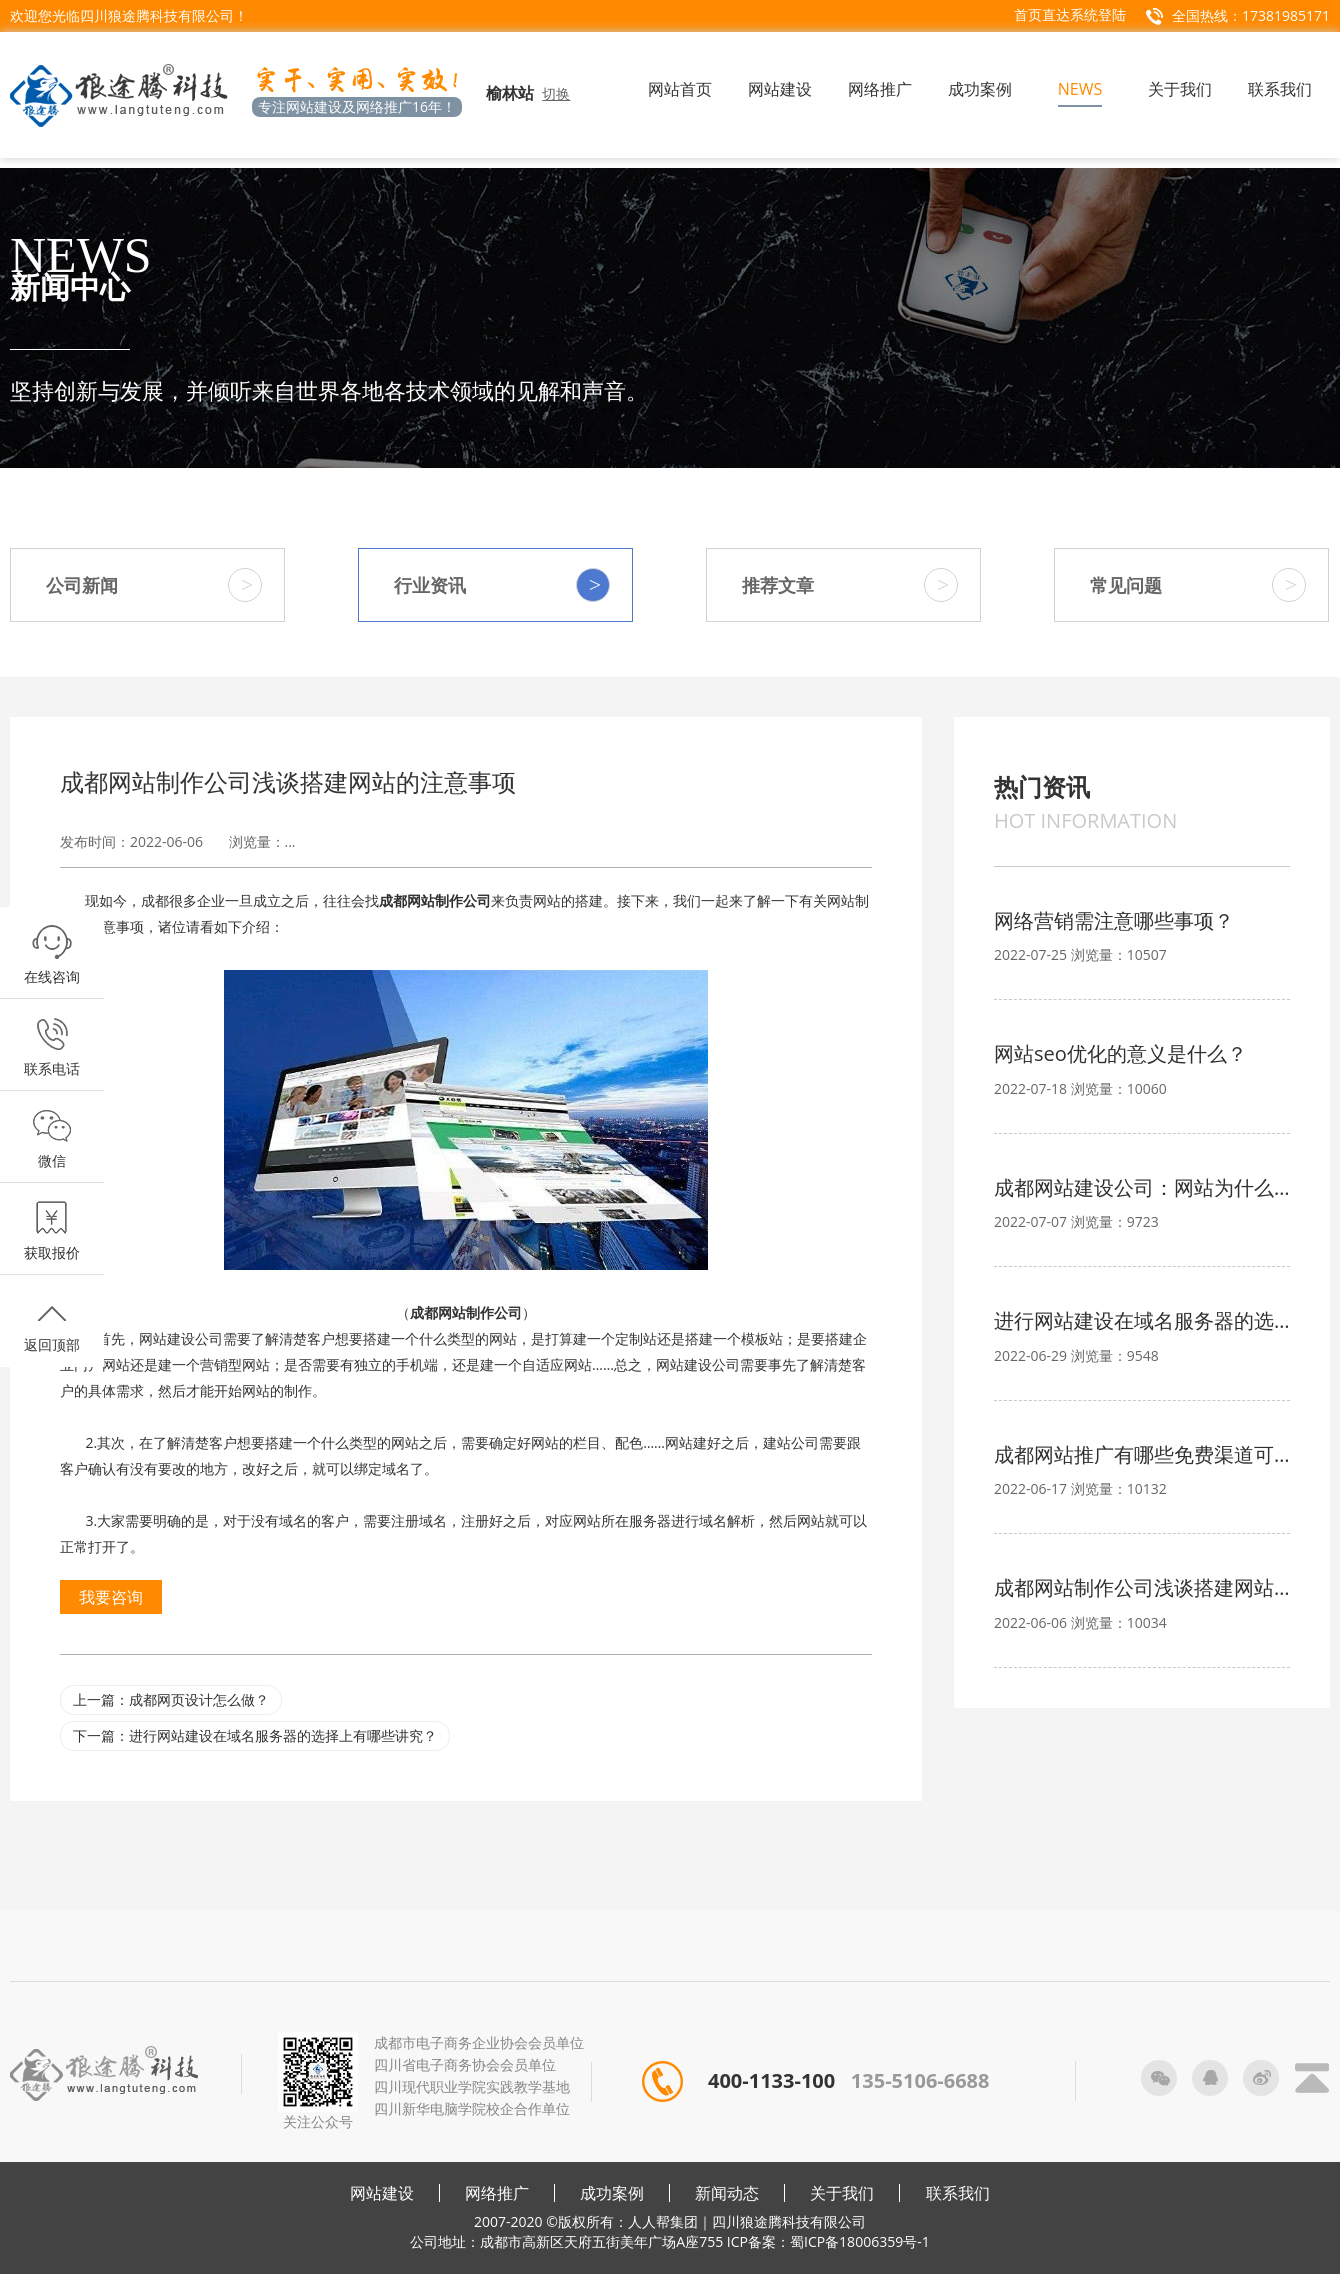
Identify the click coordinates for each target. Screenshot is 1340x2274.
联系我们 (958, 2193)
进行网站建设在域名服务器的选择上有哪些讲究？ (1142, 1320)
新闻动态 (727, 2193)
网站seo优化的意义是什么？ (1120, 1053)
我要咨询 (111, 1597)
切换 (556, 93)
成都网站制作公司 (435, 900)
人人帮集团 (663, 2221)
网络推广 (497, 2193)
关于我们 (842, 2193)
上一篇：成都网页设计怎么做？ (171, 1699)
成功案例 (612, 2193)
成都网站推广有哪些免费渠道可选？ (1142, 1454)
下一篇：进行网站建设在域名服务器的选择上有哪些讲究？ (255, 1735)
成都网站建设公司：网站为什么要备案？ (1142, 1187)
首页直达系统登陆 (1070, 14)
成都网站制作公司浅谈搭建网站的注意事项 (1142, 1587)
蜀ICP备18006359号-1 (860, 2241)
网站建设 (382, 2193)
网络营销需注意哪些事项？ (1114, 920)
